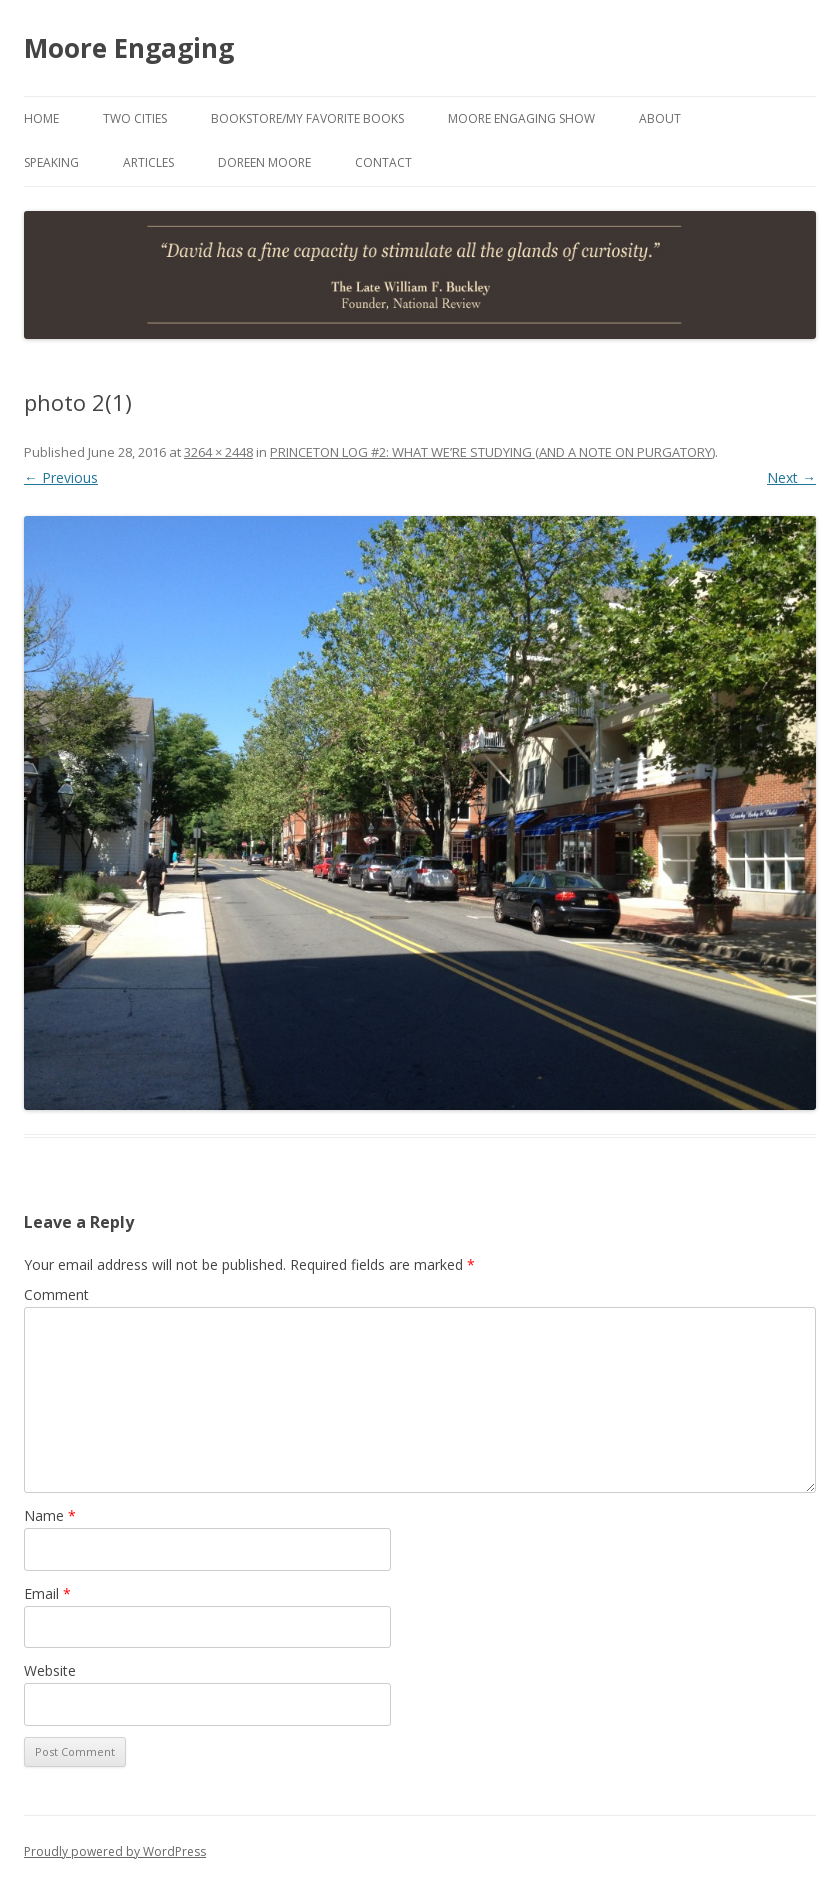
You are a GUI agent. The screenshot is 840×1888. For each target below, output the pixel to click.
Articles (148, 162)
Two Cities (135, 118)
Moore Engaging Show (521, 118)
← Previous (61, 477)
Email (47, 1593)
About (660, 118)
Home (41, 118)
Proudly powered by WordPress (115, 1851)
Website (50, 1670)
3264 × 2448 (218, 452)
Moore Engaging (129, 48)
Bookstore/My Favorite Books (307, 118)
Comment (56, 1294)
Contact (383, 162)
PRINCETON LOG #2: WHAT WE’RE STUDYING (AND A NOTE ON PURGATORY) (492, 452)
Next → (791, 477)
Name (50, 1515)
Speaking (51, 162)
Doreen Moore (264, 162)
